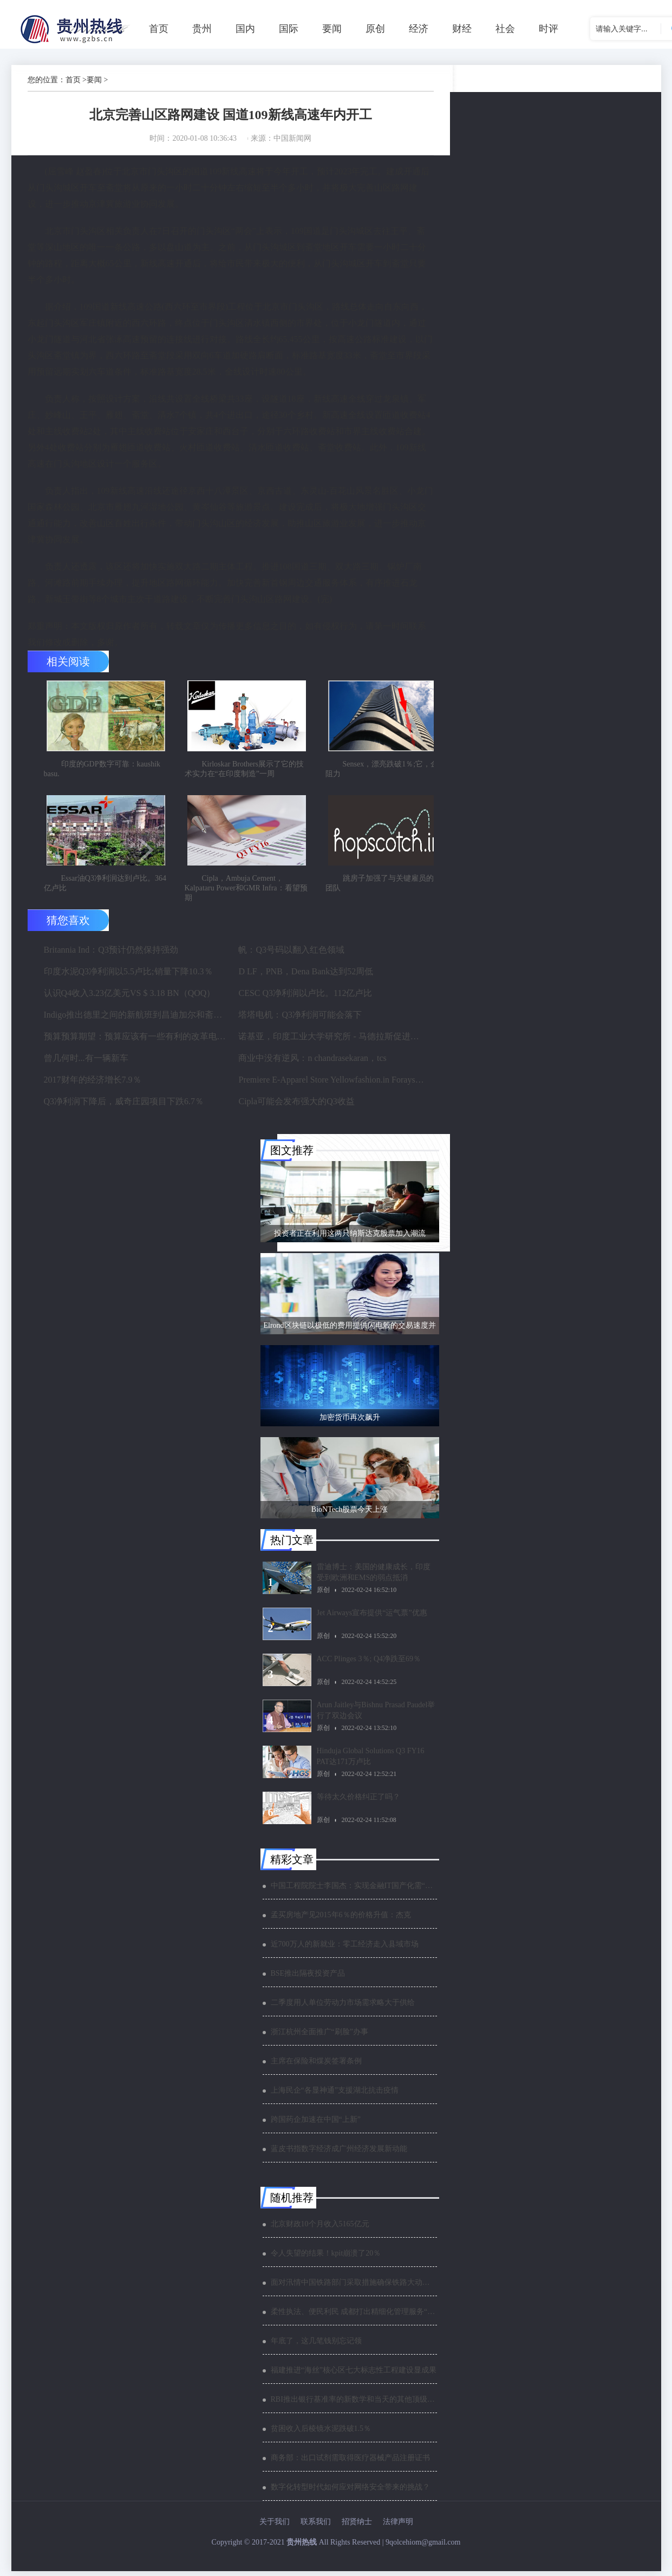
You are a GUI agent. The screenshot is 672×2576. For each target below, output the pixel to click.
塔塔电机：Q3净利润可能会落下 (300, 1019)
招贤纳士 (357, 2526)
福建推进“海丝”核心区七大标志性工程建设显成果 (353, 2375)
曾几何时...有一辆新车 (86, 1062)
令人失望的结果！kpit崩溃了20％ (326, 2258)
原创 (375, 28)
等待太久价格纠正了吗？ (358, 1802)
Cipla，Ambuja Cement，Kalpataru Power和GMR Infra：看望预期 (246, 893)
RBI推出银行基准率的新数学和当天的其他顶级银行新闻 (354, 2404)
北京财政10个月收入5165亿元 (320, 2229)
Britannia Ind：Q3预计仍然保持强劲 (111, 954)
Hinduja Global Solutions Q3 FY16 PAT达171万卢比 (371, 1761)
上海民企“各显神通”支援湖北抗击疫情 (335, 2095)
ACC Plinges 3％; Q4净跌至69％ (369, 1664)
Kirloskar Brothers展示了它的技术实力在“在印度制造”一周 (244, 771)
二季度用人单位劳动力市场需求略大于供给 (343, 2007)
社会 (505, 28)
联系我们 (316, 2526)
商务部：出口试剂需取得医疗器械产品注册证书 (350, 2463)
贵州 (202, 28)
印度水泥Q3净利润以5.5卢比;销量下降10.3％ (128, 976)
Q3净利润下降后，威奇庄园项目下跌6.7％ (124, 1106)
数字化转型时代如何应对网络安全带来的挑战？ (350, 2492)
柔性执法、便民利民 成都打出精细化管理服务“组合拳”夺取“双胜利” (354, 2316)
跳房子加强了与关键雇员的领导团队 (387, 888)
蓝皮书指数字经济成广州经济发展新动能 (339, 2153)
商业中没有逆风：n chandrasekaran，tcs (312, 1062)
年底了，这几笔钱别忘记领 (316, 2346)
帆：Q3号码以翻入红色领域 (291, 954)
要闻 (332, 28)
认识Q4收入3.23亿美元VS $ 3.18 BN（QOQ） (130, 997)
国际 (288, 28)
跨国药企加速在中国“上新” (316, 2124)
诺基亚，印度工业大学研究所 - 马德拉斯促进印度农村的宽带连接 (332, 1041)
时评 (548, 28)
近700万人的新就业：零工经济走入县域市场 (345, 1949)
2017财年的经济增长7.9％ (92, 1084)
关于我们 (274, 2526)
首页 (158, 28)
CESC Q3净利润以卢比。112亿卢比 (305, 997)
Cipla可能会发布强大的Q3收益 (296, 1106)
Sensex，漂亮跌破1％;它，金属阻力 (385, 771)
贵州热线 (301, 2547)
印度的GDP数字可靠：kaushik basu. (102, 771)
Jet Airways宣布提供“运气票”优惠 (372, 1618)
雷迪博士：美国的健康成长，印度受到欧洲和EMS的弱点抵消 (373, 1577)
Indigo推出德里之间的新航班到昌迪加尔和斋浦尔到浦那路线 (137, 1019)
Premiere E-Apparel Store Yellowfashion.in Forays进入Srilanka (332, 1084)
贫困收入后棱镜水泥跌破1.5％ (321, 2433)
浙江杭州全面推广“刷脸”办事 (319, 2037)
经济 (418, 28)
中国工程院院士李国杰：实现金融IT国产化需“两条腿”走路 (354, 1890)
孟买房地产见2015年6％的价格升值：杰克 (341, 1920)
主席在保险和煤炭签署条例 (316, 2066)
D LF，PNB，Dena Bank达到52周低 (305, 976)
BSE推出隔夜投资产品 (308, 1978)
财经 (462, 28)
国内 (245, 28)
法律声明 (398, 2526)
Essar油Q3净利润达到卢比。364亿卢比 (105, 888)
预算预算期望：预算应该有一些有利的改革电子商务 (137, 1041)
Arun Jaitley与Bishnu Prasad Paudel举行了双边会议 (376, 1715)
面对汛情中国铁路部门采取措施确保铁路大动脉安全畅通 (354, 2287)
